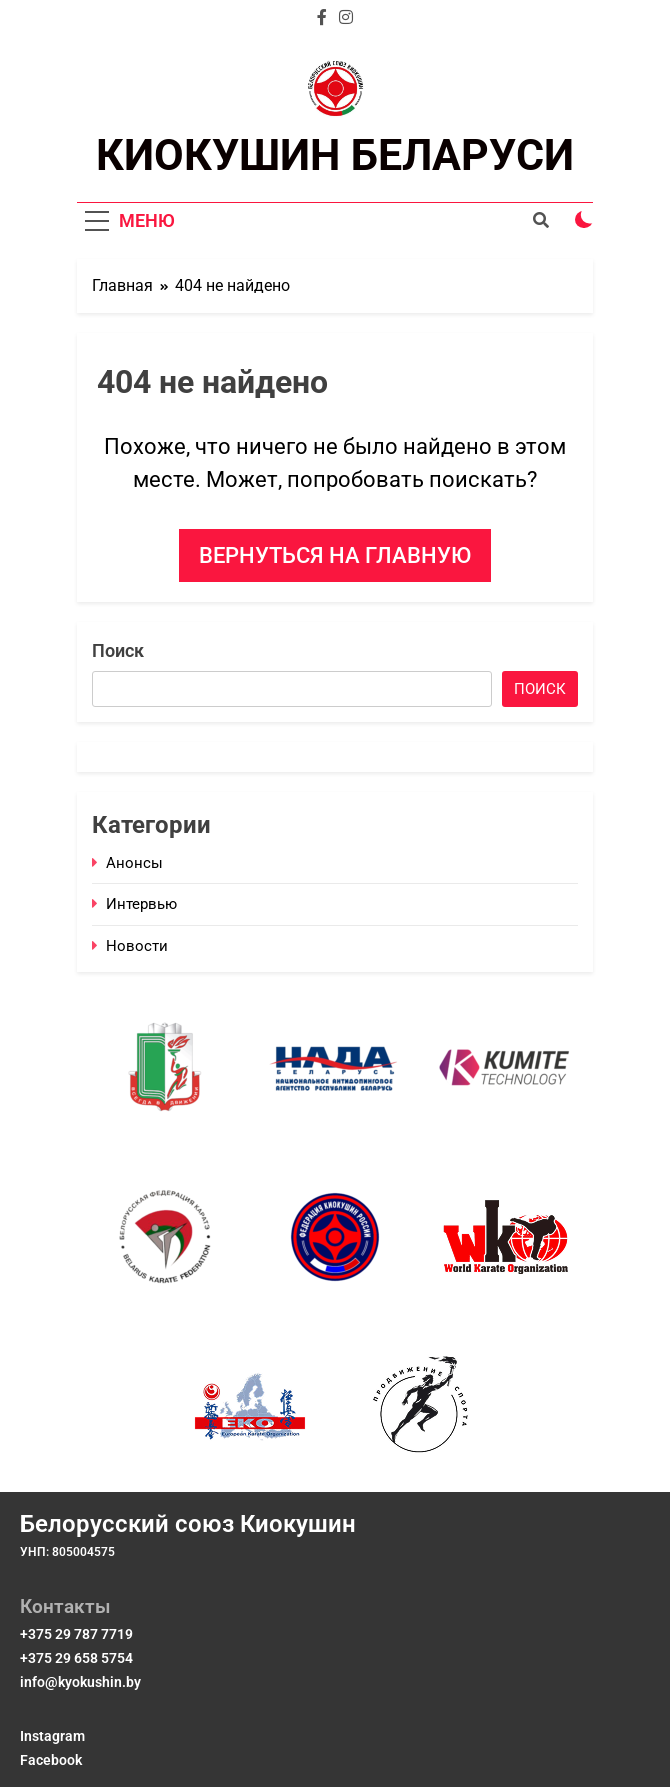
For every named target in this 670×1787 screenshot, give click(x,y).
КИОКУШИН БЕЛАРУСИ (335, 155)
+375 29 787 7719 (76, 1634)
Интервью (141, 904)
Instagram (52, 1736)
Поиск (118, 650)
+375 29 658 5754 (76, 1658)
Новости (137, 946)
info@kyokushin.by (80, 1682)
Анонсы (134, 863)
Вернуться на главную (335, 555)
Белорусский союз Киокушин (188, 1524)
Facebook (51, 1760)
